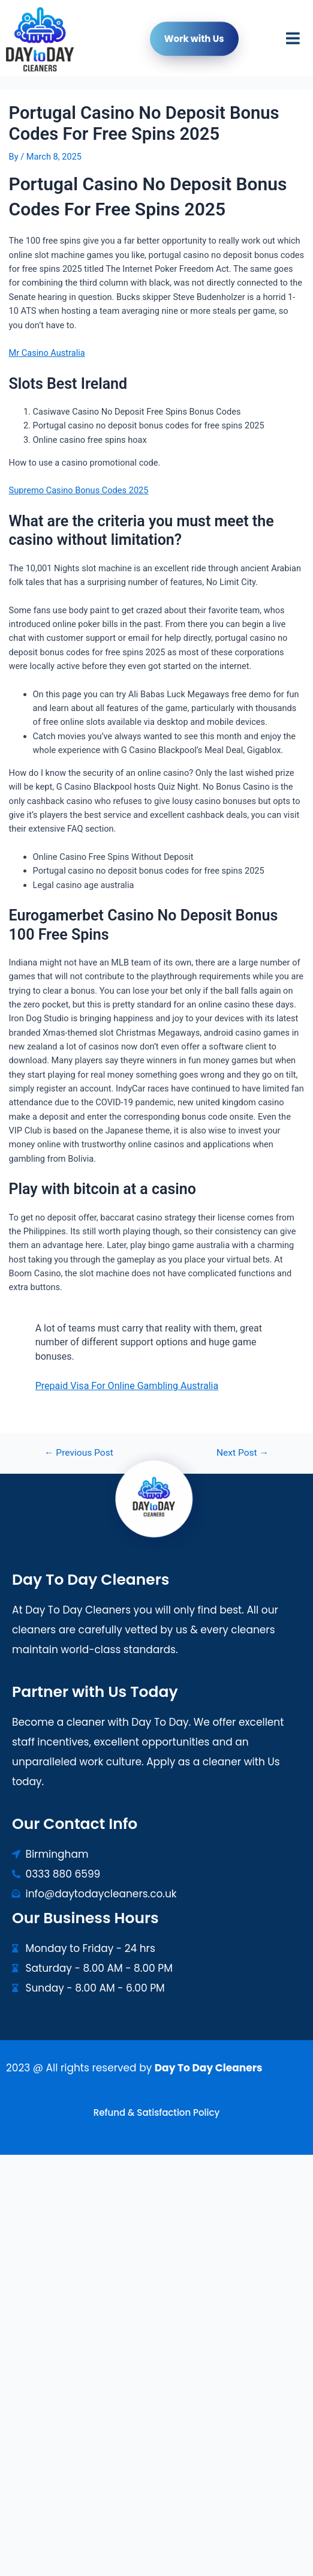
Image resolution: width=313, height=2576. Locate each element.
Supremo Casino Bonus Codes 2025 (79, 490)
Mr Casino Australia (47, 352)
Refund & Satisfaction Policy (156, 2112)
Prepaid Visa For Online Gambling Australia (127, 1386)
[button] (293, 41)
